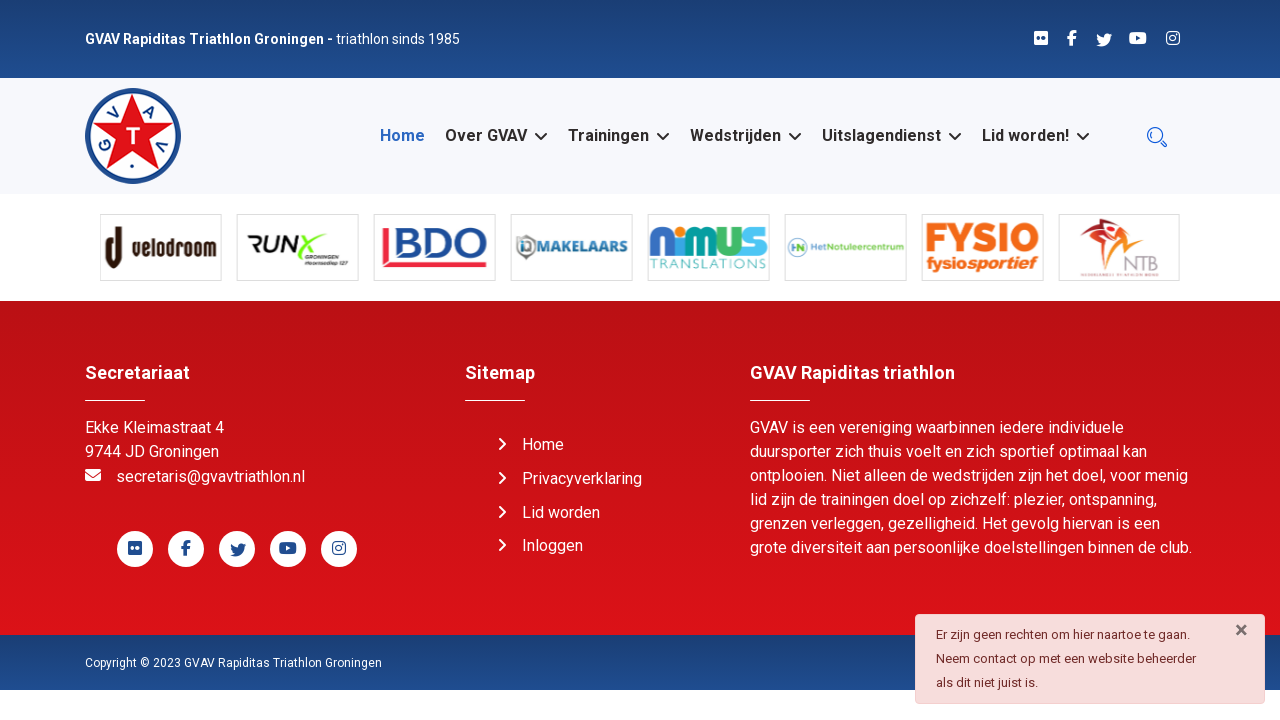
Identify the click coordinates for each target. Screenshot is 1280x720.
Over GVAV (486, 135)
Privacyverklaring (582, 478)
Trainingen (608, 135)
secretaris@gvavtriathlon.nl (210, 476)
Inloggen (552, 545)
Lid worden (561, 512)
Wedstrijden (735, 135)
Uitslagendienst (881, 135)
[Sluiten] (1241, 630)
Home (402, 135)
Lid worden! (1025, 135)
